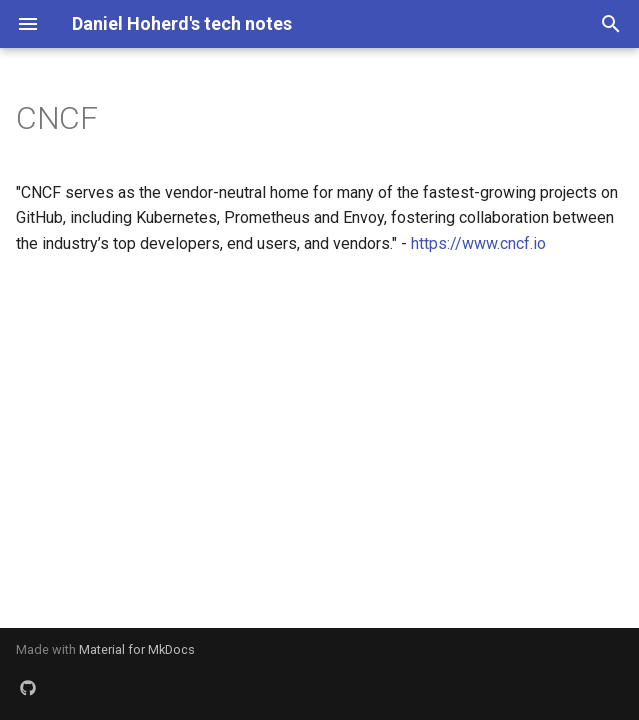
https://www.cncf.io (478, 243)
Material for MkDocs (137, 649)
